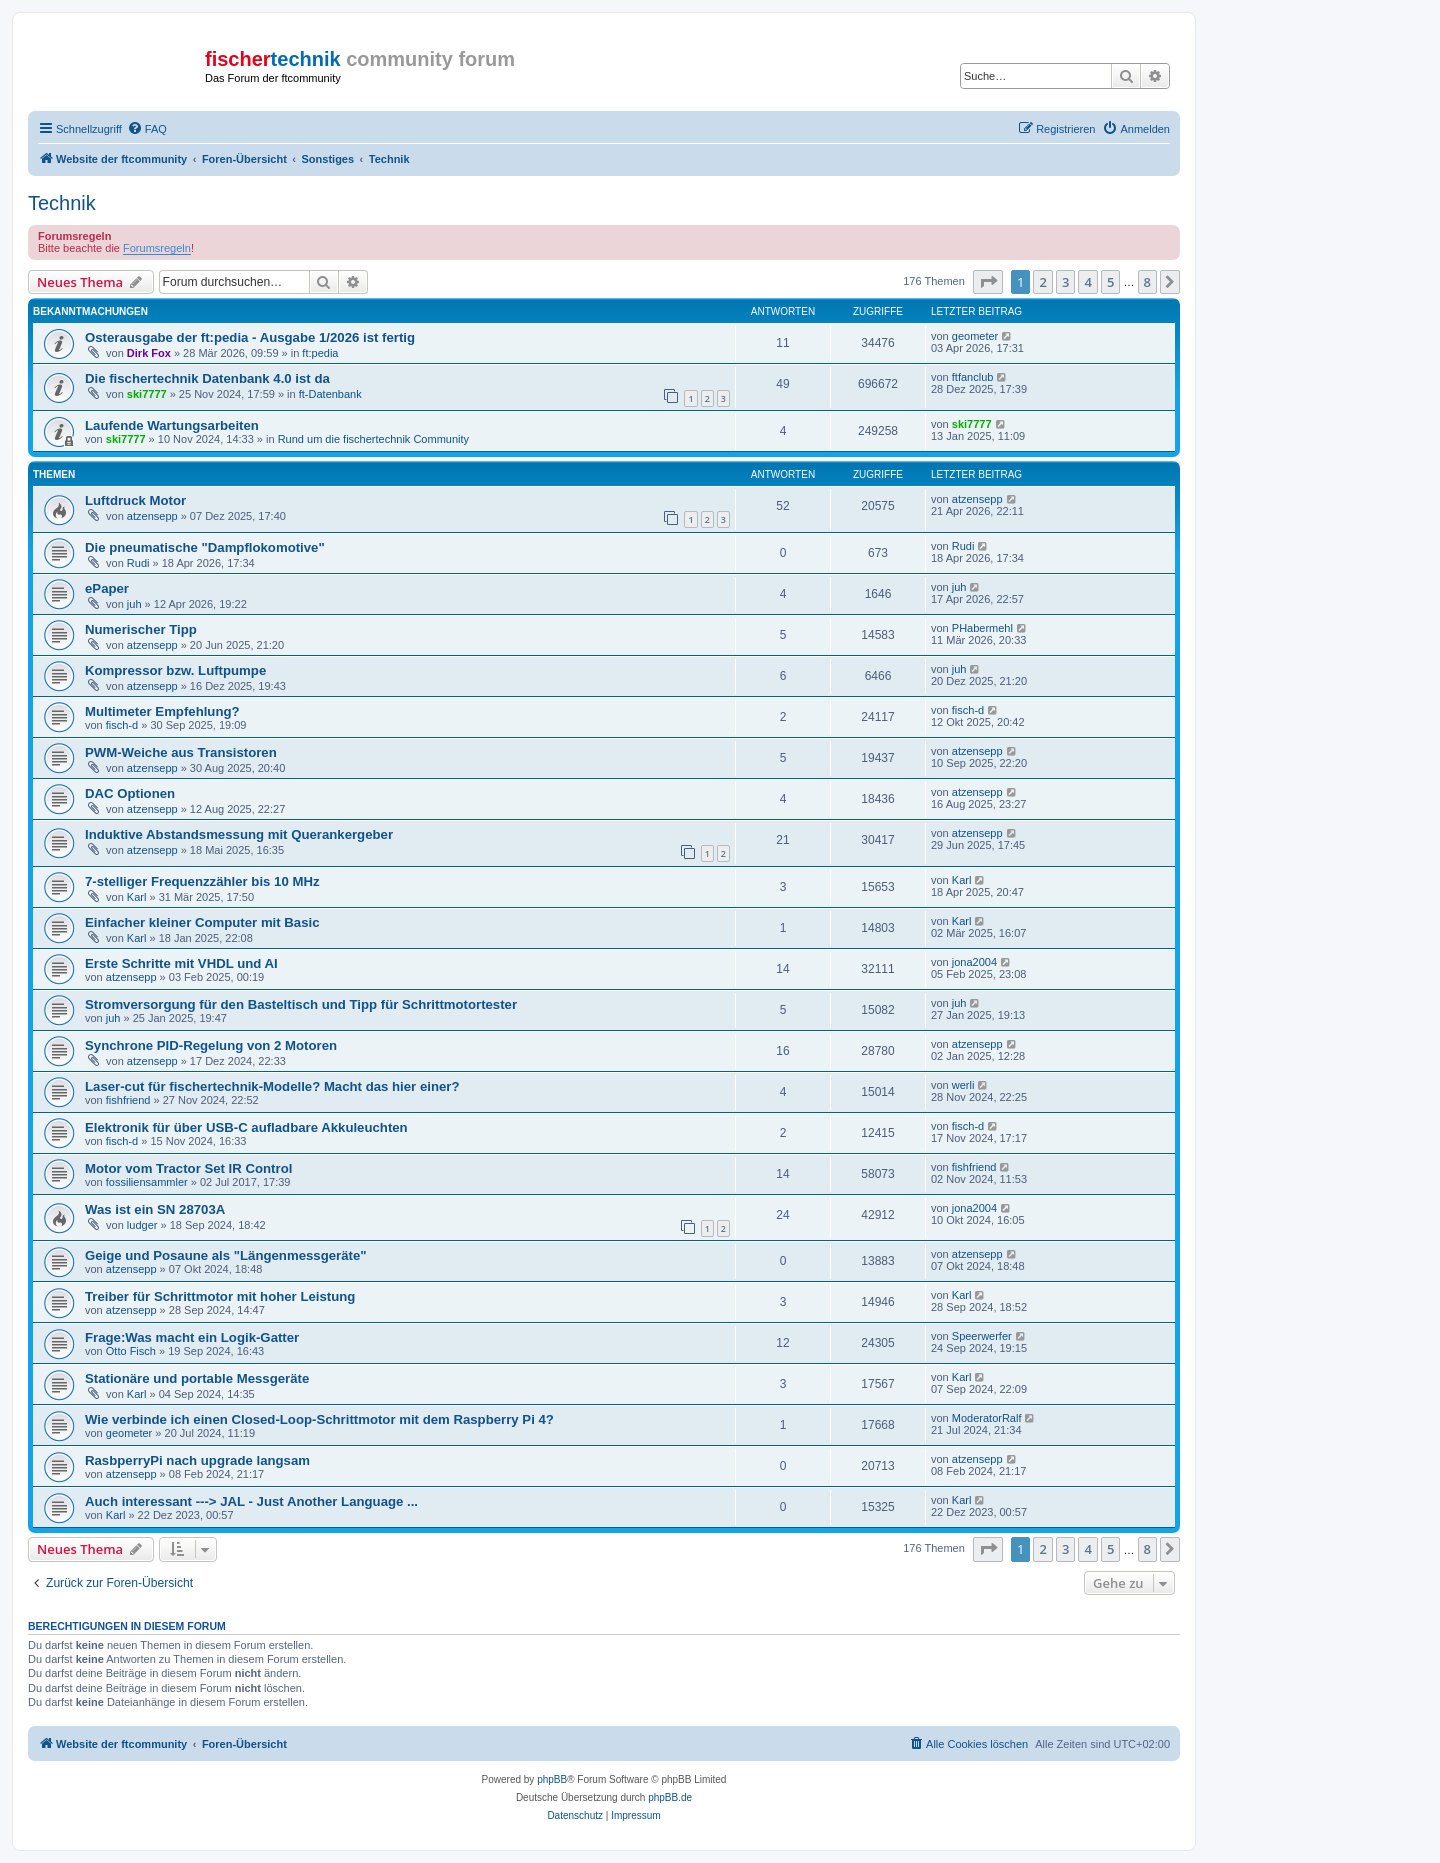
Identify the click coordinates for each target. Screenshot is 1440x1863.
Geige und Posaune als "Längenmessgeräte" (225, 1255)
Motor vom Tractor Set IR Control (188, 1168)
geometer (975, 336)
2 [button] (1042, 282)
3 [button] (1065, 282)
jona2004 (974, 962)
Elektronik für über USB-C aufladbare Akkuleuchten (246, 1127)
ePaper (107, 588)
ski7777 (147, 394)
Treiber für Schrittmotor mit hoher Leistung (220, 1296)
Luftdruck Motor (135, 500)
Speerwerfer (982, 1336)
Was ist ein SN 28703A (155, 1209)
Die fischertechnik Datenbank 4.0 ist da (207, 378)
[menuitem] (147, 129)
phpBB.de (670, 1797)
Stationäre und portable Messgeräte (197, 1378)
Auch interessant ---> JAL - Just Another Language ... (251, 1501)
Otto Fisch (131, 1351)
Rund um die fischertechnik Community (373, 439)
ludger (142, 1225)
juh (134, 604)
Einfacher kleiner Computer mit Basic (202, 922)
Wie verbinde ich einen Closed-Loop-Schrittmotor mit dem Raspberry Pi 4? (319, 1419)
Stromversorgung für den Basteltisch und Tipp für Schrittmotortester (301, 1004)
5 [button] (1110, 282)
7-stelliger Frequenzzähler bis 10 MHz (202, 881)
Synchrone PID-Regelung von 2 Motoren (211, 1045)
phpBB (552, 1779)
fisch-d (122, 725)
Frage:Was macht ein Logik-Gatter (192, 1337)
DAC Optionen (130, 793)
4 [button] (1087, 282)
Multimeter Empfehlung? (162, 711)
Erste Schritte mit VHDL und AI (181, 963)
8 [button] (1147, 282)
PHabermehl (982, 628)
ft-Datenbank (330, 394)
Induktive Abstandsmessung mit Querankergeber (239, 834)
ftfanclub (973, 377)
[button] (988, 282)
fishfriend (128, 1100)
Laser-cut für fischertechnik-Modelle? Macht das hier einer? (272, 1086)
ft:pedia (320, 353)
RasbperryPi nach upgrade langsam (197, 1460)
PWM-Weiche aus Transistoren (181, 752)
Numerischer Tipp (141, 629)
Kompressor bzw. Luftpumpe (175, 670)
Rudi (138, 563)
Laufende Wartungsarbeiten (172, 425)
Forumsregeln (157, 248)
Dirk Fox (149, 353)
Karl (137, 897)
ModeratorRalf (987, 1418)
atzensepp (152, 516)
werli (963, 1085)
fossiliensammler (147, 1182)
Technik (62, 203)
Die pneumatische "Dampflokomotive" (205, 547)
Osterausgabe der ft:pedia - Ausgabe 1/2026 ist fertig (250, 337)
